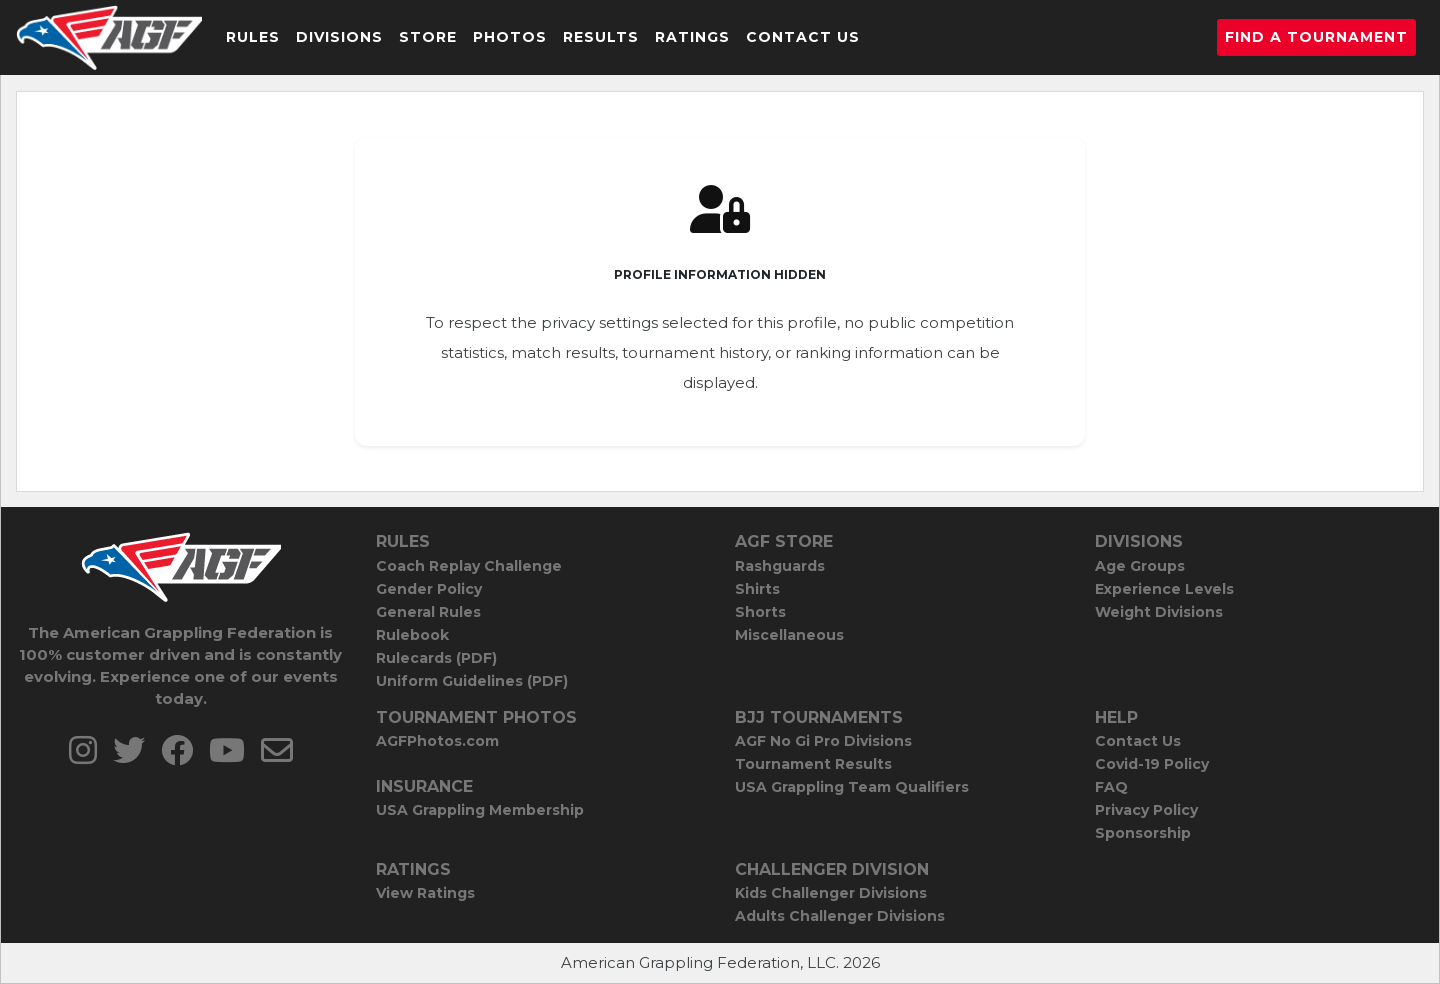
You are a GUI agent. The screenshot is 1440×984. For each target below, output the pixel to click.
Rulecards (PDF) (436, 658)
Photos (510, 37)
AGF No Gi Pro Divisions (823, 741)
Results (601, 37)
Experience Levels (1164, 589)
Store (428, 37)
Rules (253, 37)
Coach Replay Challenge (469, 566)
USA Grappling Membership (480, 810)
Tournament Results (813, 764)
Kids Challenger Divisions (831, 893)
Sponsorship (1143, 833)
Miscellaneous (789, 635)
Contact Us (803, 37)
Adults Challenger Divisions (840, 916)
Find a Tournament (1316, 37)
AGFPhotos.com (437, 741)
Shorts (760, 612)
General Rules (428, 612)
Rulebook (412, 635)
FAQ (1111, 787)
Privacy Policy (1146, 810)
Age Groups (1140, 566)
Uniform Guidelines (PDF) (472, 681)
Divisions (339, 37)
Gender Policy (429, 589)
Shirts (757, 589)
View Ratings (425, 893)
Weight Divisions (1159, 612)
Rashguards (780, 566)
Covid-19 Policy (1152, 764)
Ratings (692, 37)
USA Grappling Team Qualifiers (852, 787)
